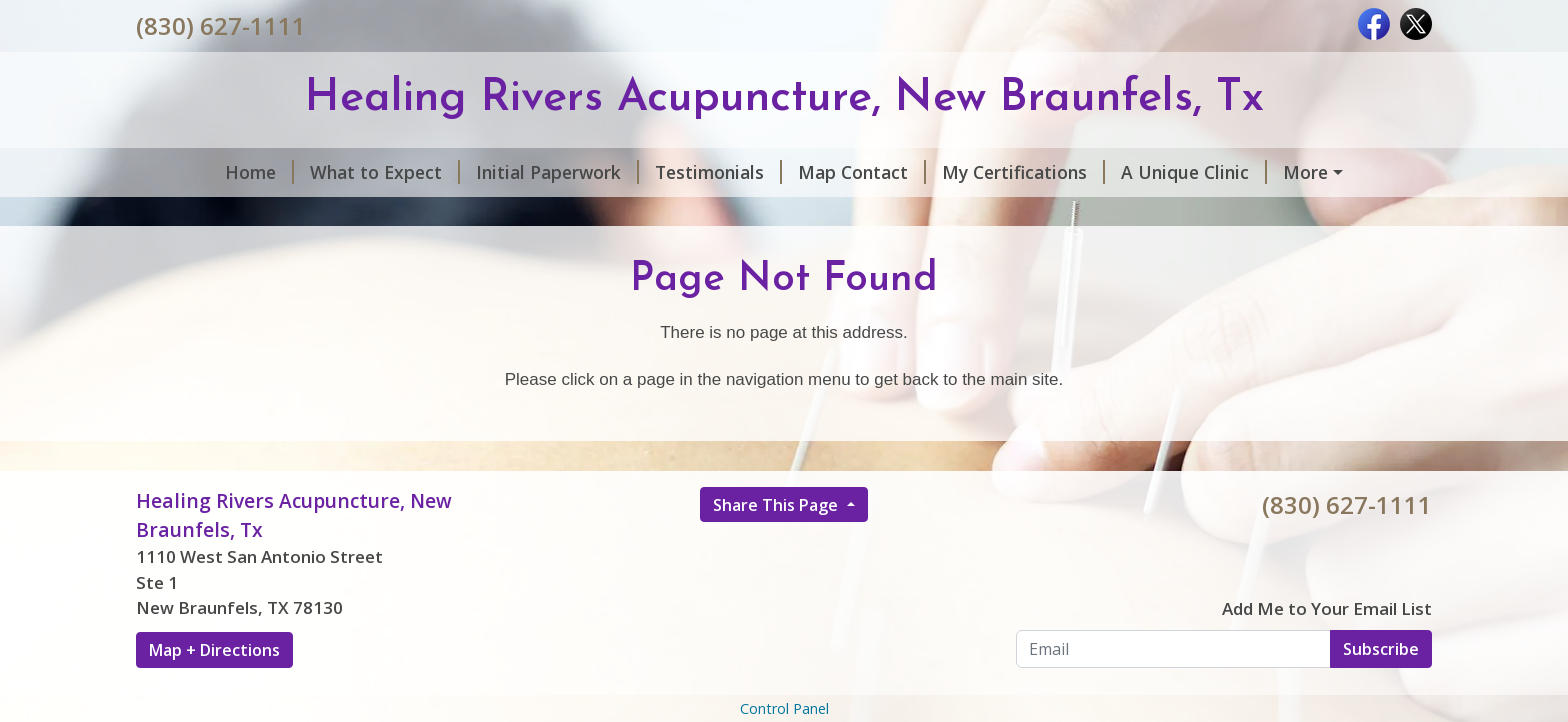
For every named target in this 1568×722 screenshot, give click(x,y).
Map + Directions (214, 692)
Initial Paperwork (484, 172)
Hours (1245, 172)
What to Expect (312, 172)
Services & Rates (231, 215)
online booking (397, 215)
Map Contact (789, 172)
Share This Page (777, 547)
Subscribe (1381, 691)
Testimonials (645, 172)
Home (186, 172)
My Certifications (950, 172)
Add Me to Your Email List (1327, 650)
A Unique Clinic (1121, 172)
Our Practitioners (558, 215)
